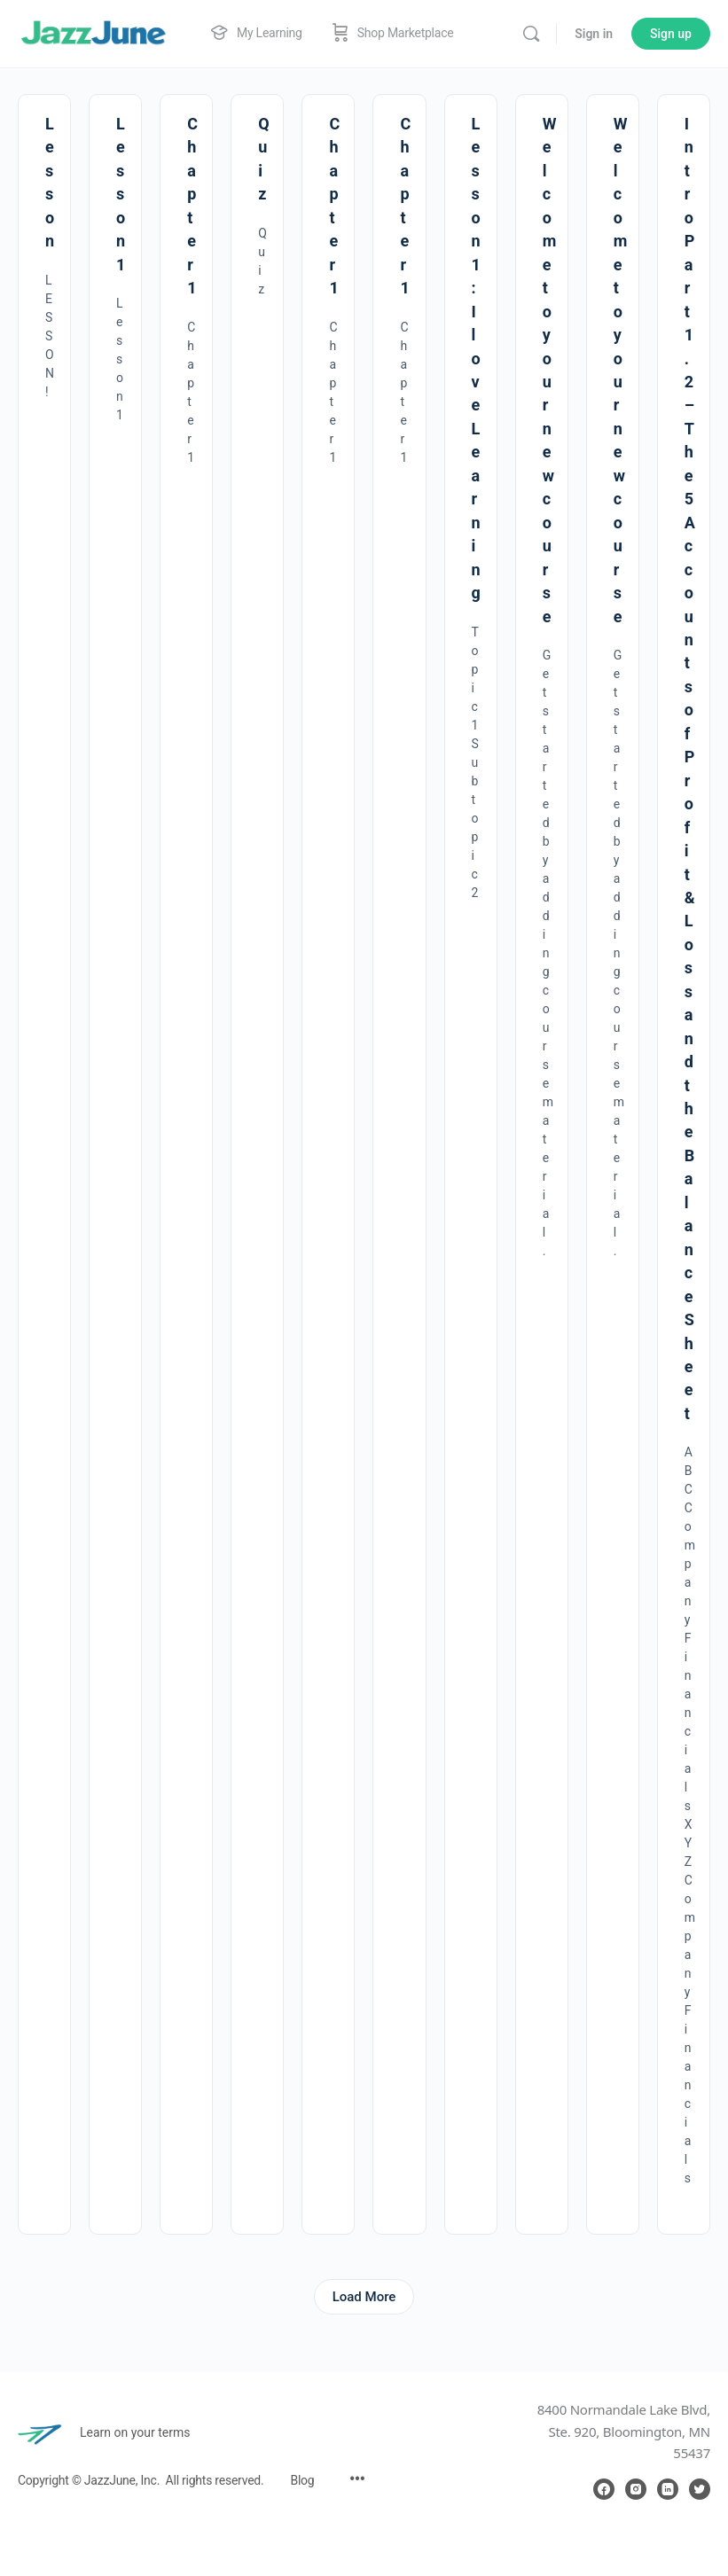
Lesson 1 (120, 194)
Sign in (594, 34)
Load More (364, 2297)
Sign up (671, 34)
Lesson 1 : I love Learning (476, 358)
